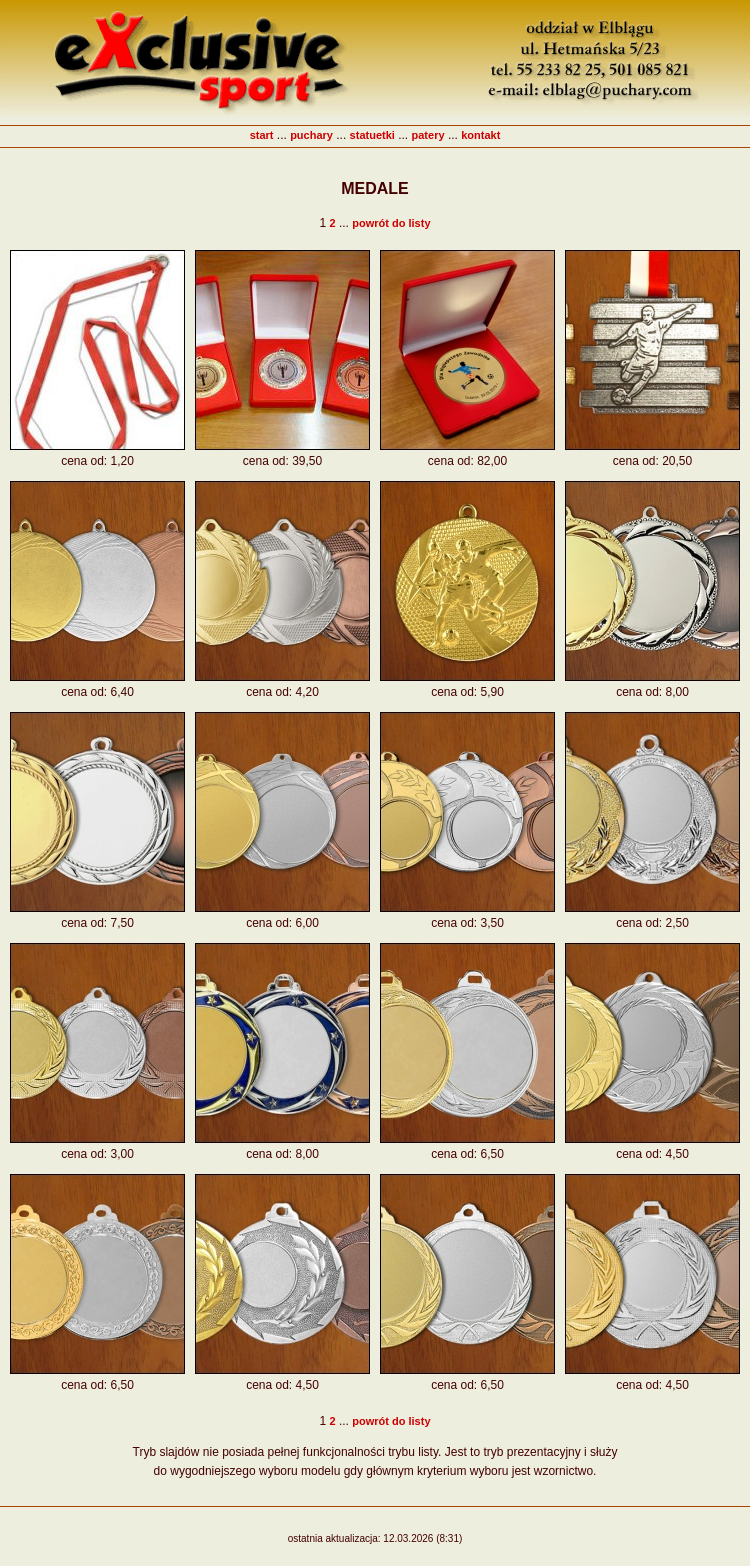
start (262, 135)
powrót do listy (391, 223)
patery (428, 135)
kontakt (480, 135)
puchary (311, 135)
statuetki (372, 135)
